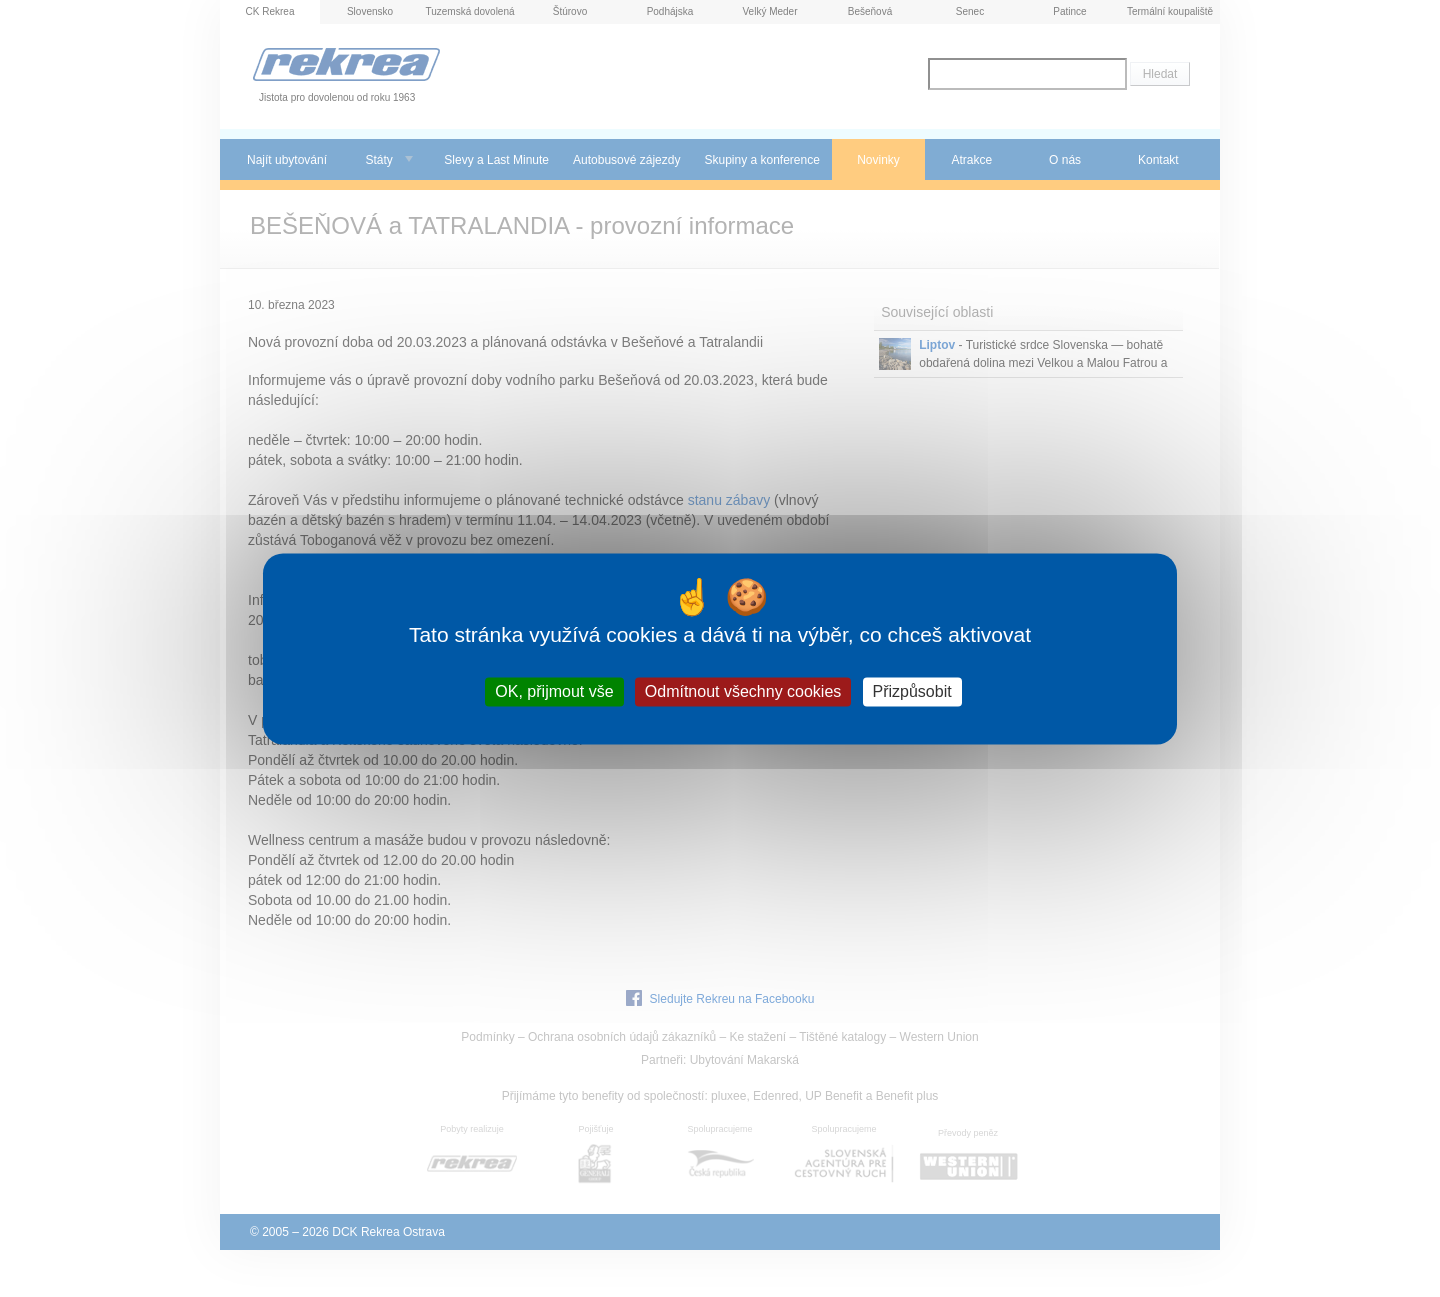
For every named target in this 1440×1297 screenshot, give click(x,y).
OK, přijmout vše (554, 691)
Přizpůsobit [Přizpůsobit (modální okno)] (912, 691)
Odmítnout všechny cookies (743, 691)
